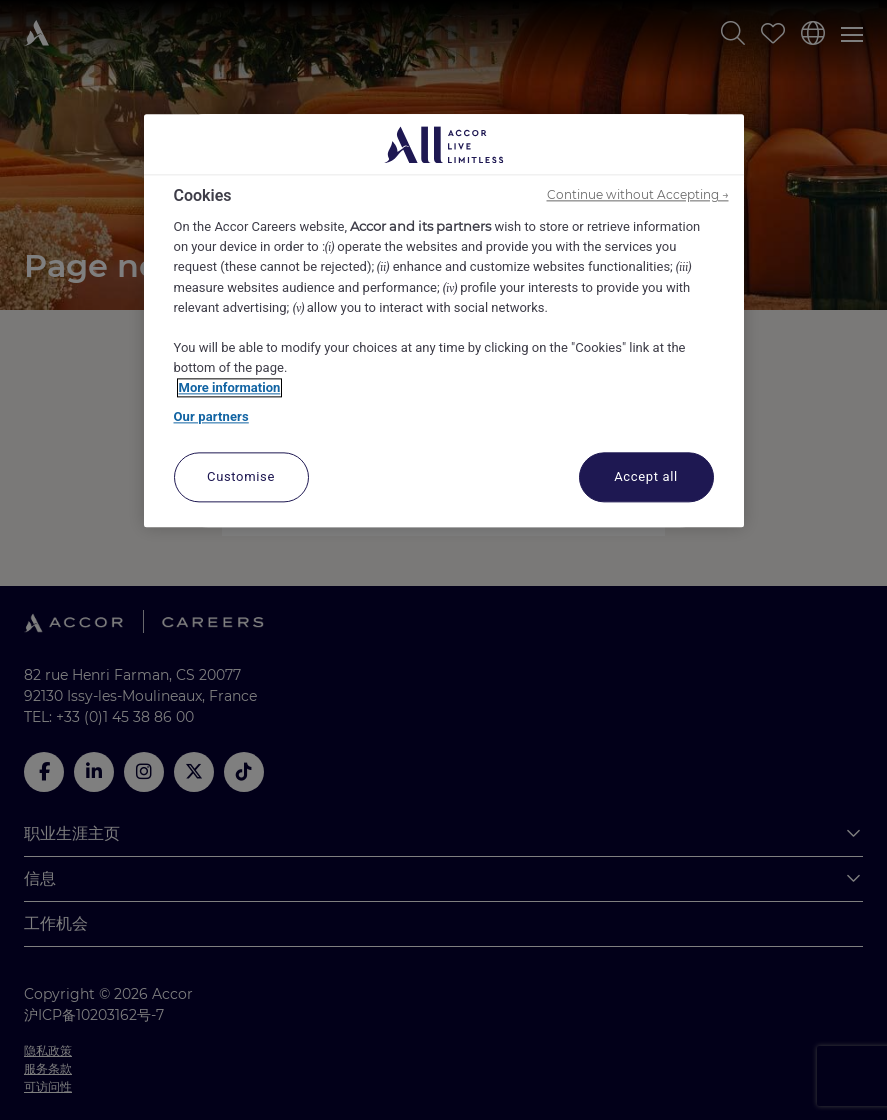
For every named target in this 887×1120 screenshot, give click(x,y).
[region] (444, 320)
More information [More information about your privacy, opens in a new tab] (230, 387)
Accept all (646, 476)
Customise (241, 476)
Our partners (211, 416)
